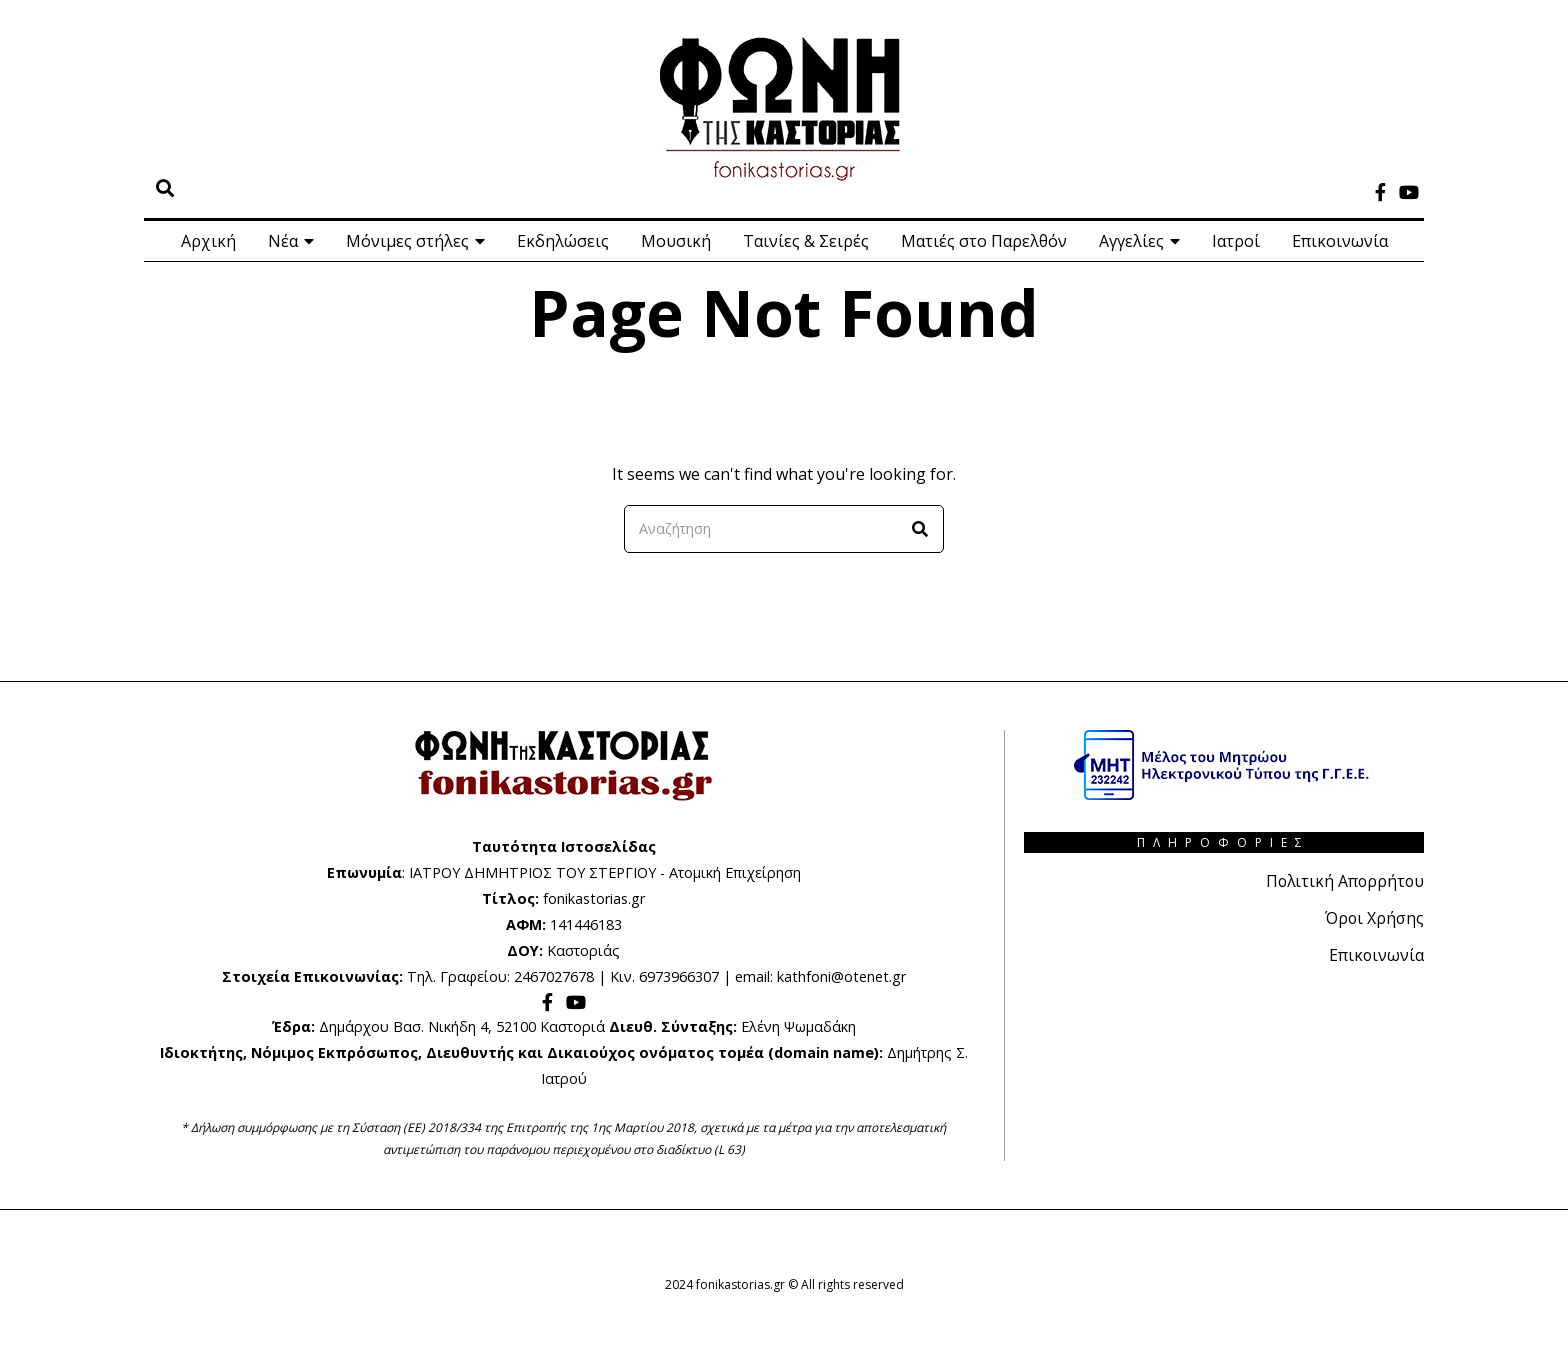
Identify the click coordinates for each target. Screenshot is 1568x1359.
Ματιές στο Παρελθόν (984, 241)
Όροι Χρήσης (1374, 917)
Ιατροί (1236, 241)
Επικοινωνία (1340, 241)
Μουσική (676, 241)
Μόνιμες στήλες (407, 241)
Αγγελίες (1131, 241)
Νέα (283, 241)
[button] (920, 529)
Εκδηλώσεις (563, 241)
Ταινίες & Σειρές (806, 241)
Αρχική (208, 241)
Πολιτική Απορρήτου (1343, 881)
